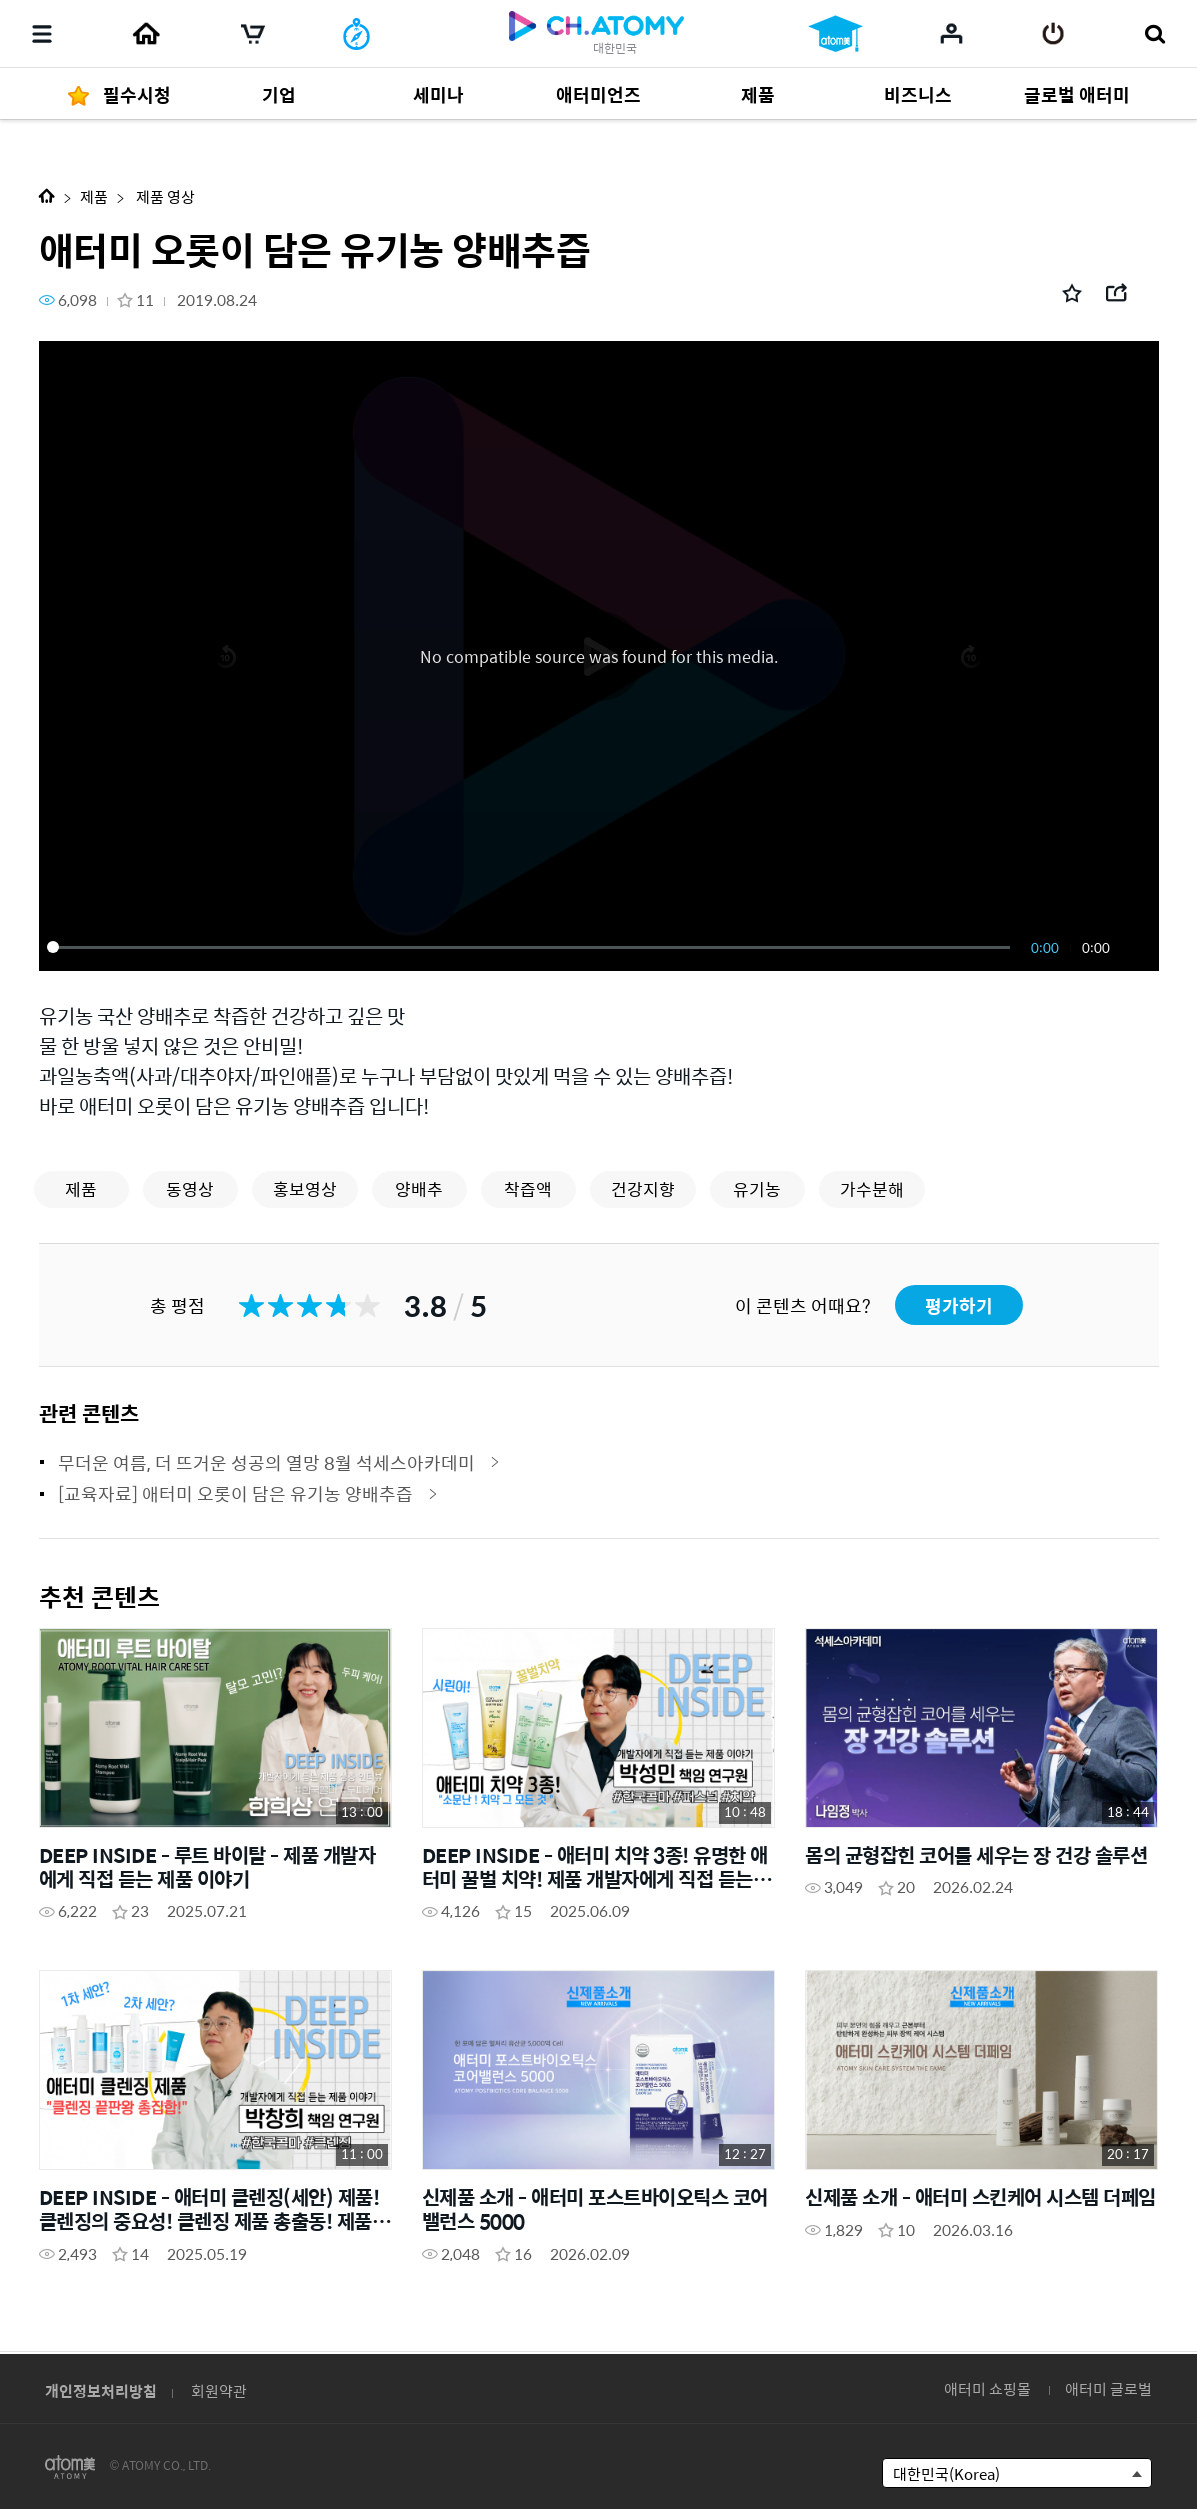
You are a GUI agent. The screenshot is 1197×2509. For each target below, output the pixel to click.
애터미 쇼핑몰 (987, 2388)
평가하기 (959, 1305)
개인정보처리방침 (101, 2390)
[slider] (532, 947)
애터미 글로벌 (1108, 2388)
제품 (94, 196)
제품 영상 (164, 196)
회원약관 (219, 2390)
